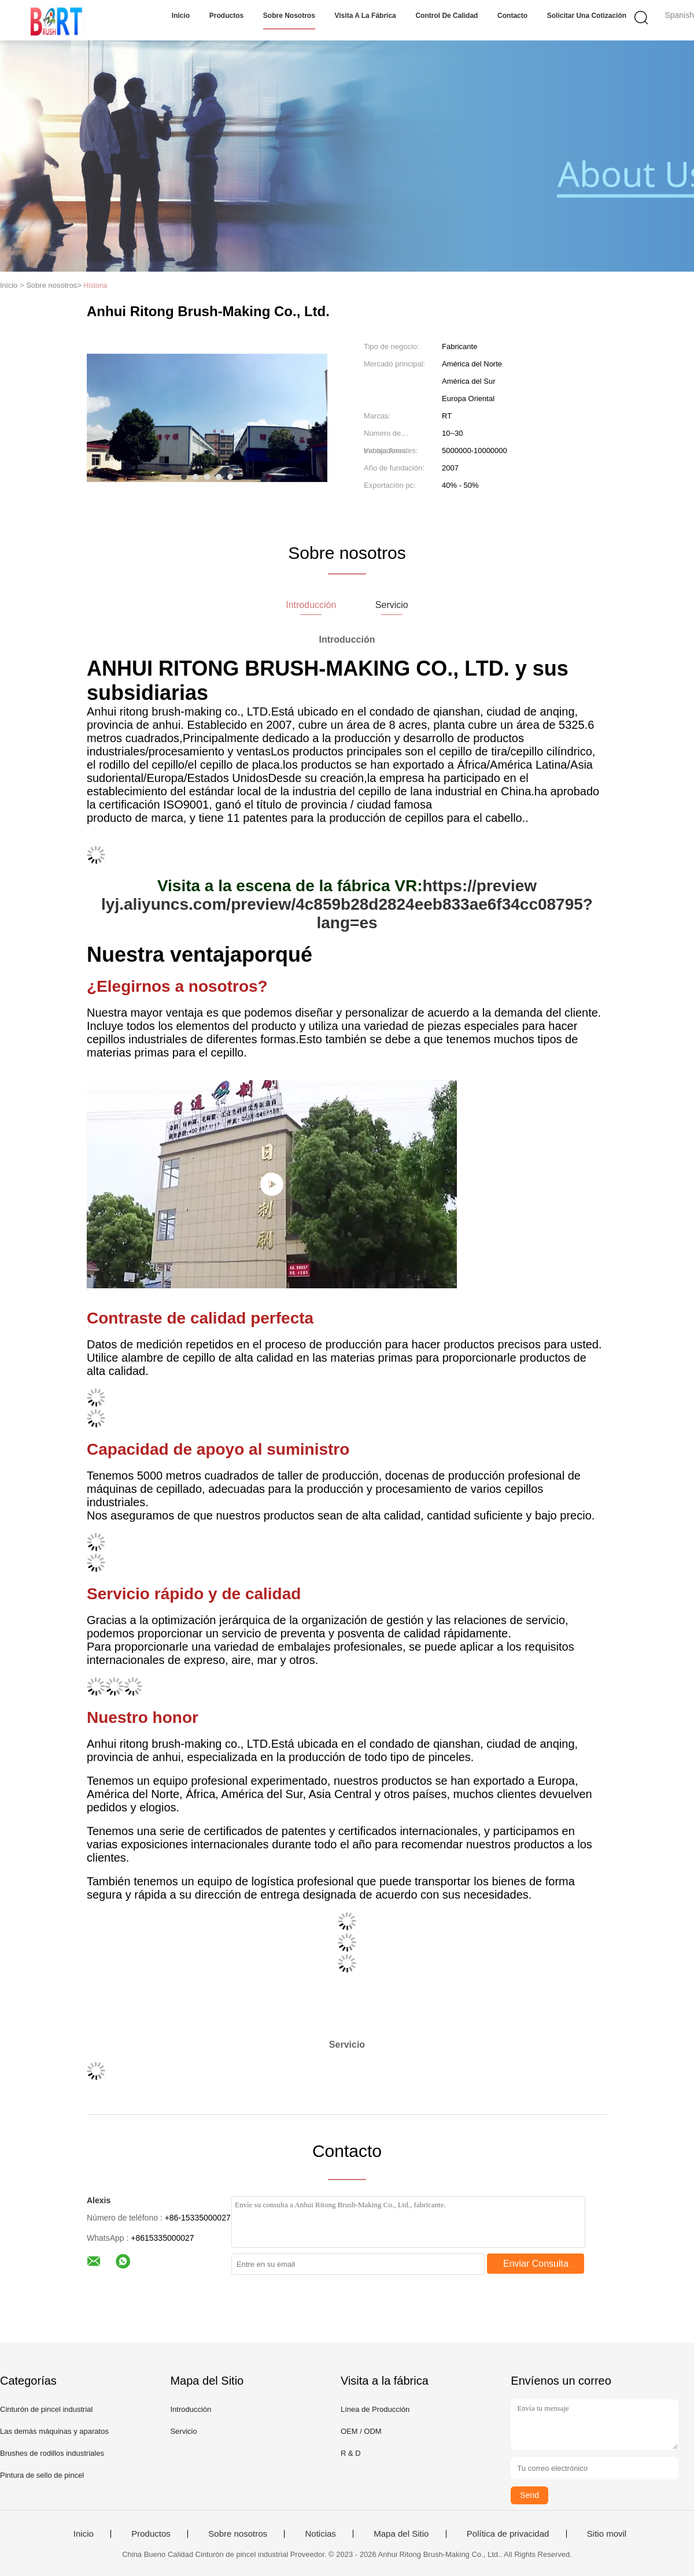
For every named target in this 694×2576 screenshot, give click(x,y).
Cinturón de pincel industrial (46, 2409)
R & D (351, 2453)
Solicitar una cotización (586, 16)
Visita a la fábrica (365, 16)
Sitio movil (606, 2534)
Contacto (512, 16)
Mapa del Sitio (401, 2534)
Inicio (181, 16)
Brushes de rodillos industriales (52, 2453)
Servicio (183, 2431)
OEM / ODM (361, 2431)
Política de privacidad (508, 2534)
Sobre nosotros (289, 16)
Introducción (190, 2409)
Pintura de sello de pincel (42, 2475)
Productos (226, 16)
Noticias (320, 2534)
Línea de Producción (375, 2409)
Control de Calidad (446, 16)
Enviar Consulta (536, 2264)
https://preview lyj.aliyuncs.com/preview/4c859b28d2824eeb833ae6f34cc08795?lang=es (347, 904)
